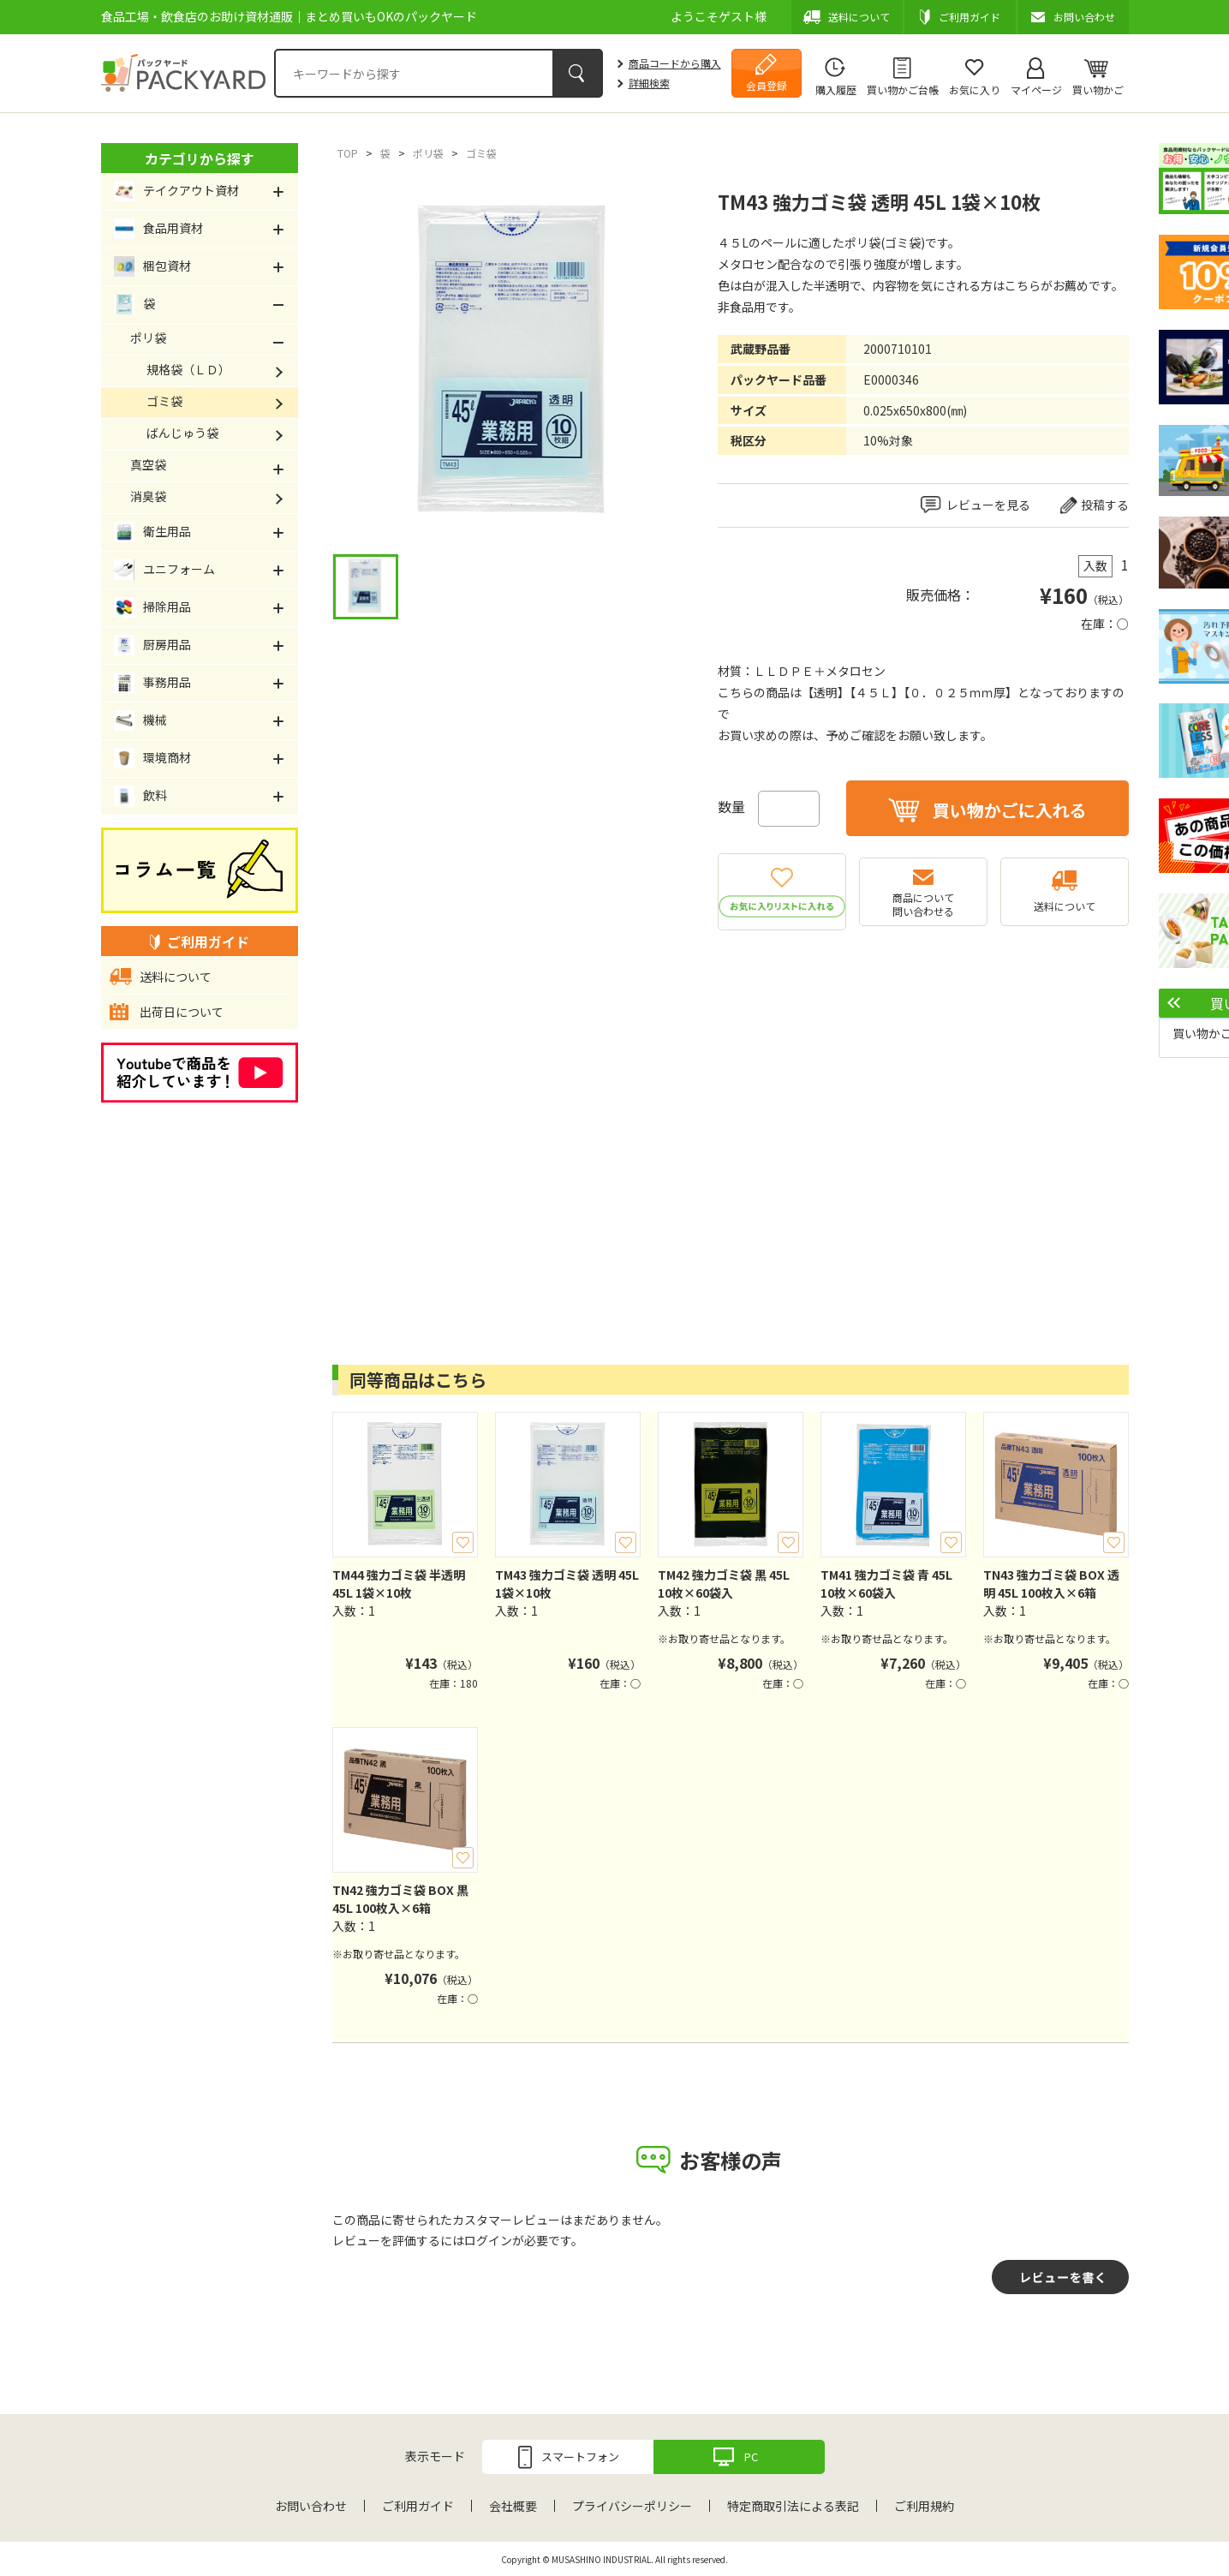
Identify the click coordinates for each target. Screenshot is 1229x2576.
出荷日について (182, 1011)
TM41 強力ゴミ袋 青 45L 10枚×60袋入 (886, 1583)
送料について (1064, 906)
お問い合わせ (311, 2506)
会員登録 (766, 85)
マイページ (1036, 89)
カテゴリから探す (199, 158)
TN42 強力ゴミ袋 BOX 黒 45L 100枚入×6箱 (400, 1898)
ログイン (488, 2240)
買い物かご (1098, 89)
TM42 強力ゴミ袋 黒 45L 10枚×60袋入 (724, 1583)
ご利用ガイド (418, 2506)
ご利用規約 (924, 2506)
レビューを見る (988, 504)
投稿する (1105, 504)
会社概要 (513, 2506)
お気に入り (974, 89)
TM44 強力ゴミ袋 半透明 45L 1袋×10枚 (398, 1583)
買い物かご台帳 (903, 89)
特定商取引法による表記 (793, 2506)
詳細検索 (649, 82)
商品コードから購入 (675, 63)
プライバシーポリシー (632, 2506)
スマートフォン (580, 2456)
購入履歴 (835, 89)
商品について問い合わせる (923, 904)
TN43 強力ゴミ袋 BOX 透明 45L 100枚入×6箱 (1051, 1583)
